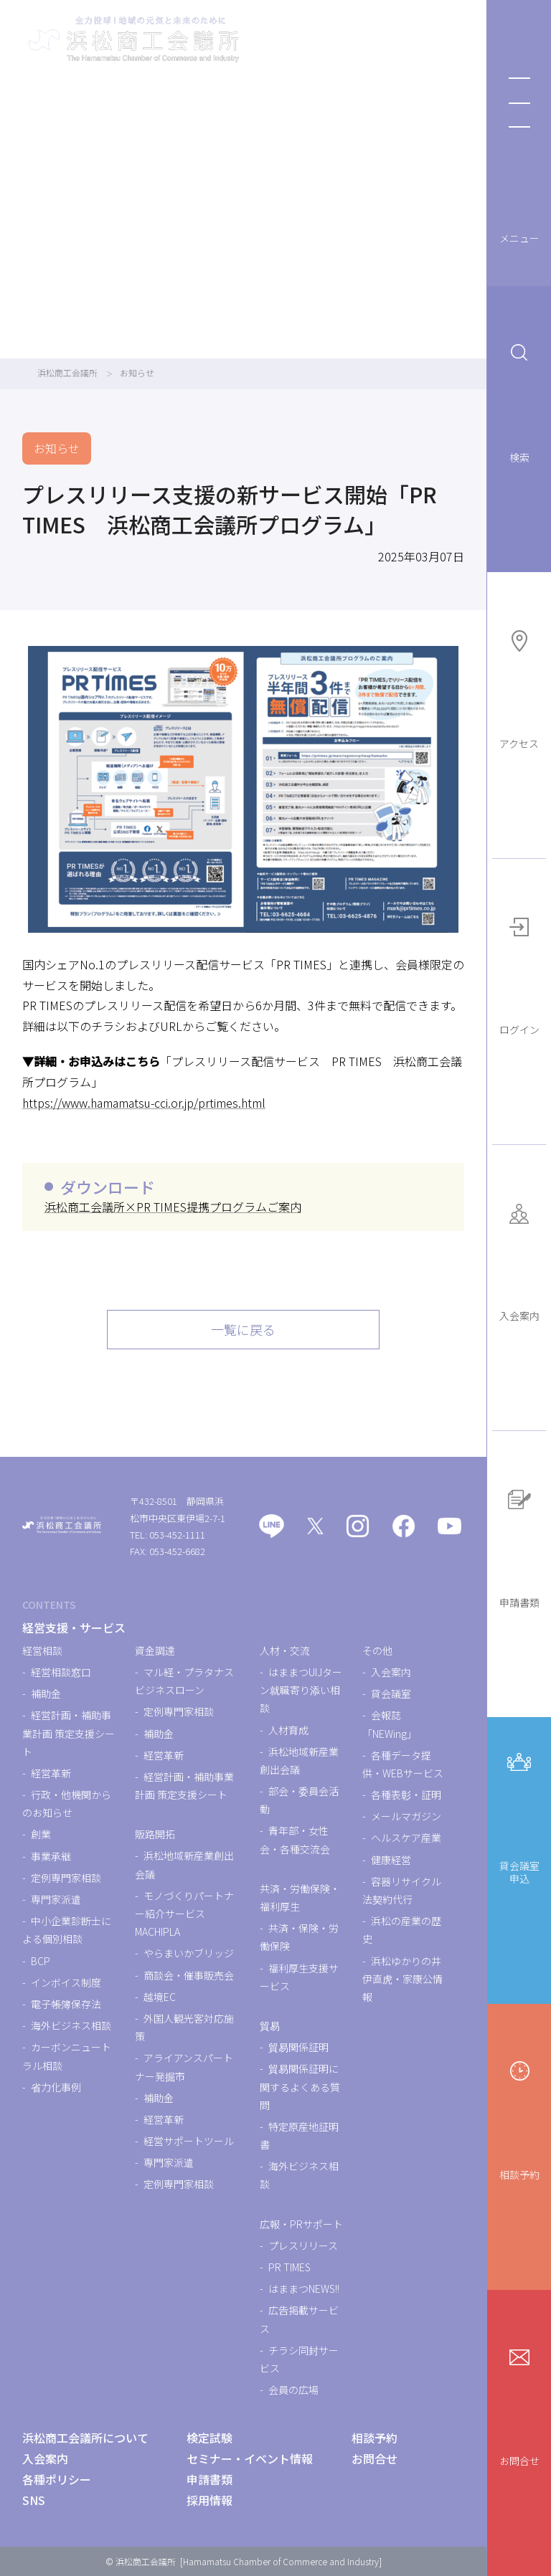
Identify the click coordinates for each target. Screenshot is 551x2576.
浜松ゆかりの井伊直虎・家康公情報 (402, 1979)
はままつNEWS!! (303, 2288)
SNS (33, 2500)
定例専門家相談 (66, 1878)
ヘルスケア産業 (406, 1837)
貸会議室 (391, 1693)
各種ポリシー (56, 2479)
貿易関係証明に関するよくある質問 (300, 2086)
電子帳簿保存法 (66, 2004)
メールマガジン (406, 1816)
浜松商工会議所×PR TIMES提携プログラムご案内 (172, 1206)
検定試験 (209, 2437)
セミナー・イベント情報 (250, 2458)
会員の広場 (293, 2389)
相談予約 (519, 2116)
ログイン (519, 971)
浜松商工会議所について (85, 2437)
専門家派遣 (56, 1899)
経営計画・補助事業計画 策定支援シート (68, 1733)
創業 (41, 1834)
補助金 (46, 1693)
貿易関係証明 (298, 2047)
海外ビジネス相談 (71, 2025)
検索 (519, 399)
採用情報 (209, 2500)
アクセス (519, 685)
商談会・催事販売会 (188, 1975)
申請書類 (519, 1544)
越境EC (159, 1997)
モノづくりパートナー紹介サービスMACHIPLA (184, 1913)
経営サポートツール (188, 2141)
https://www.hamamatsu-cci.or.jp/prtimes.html (143, 1102)
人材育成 (288, 1730)
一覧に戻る (243, 1329)
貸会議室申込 (519, 1814)
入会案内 (519, 1258)
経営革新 (51, 1773)
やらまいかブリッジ (188, 1953)
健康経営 (391, 1860)
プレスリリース (303, 2245)
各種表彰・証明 (406, 1794)
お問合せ (519, 2403)
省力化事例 (56, 2087)
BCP (40, 1961)
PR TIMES (289, 2267)
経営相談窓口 (61, 1672)
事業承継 (51, 1856)
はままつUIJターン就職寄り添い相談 (301, 1690)
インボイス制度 (66, 1982)
